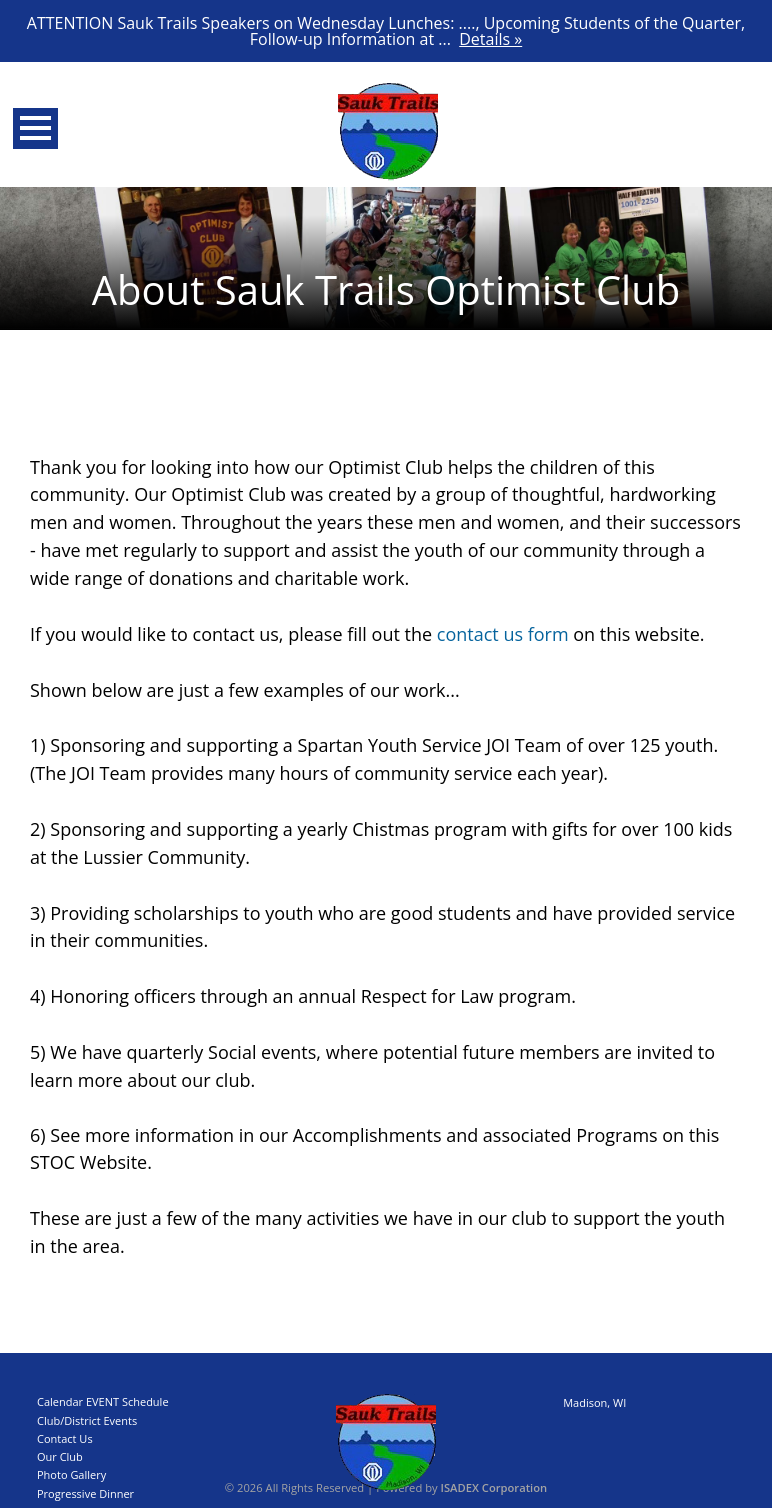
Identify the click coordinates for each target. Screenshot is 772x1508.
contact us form (503, 634)
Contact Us (65, 1438)
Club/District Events (87, 1420)
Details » (490, 39)
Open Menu (35, 128)
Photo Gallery (71, 1474)
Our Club (60, 1456)
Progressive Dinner (85, 1493)
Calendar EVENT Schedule (103, 1401)
